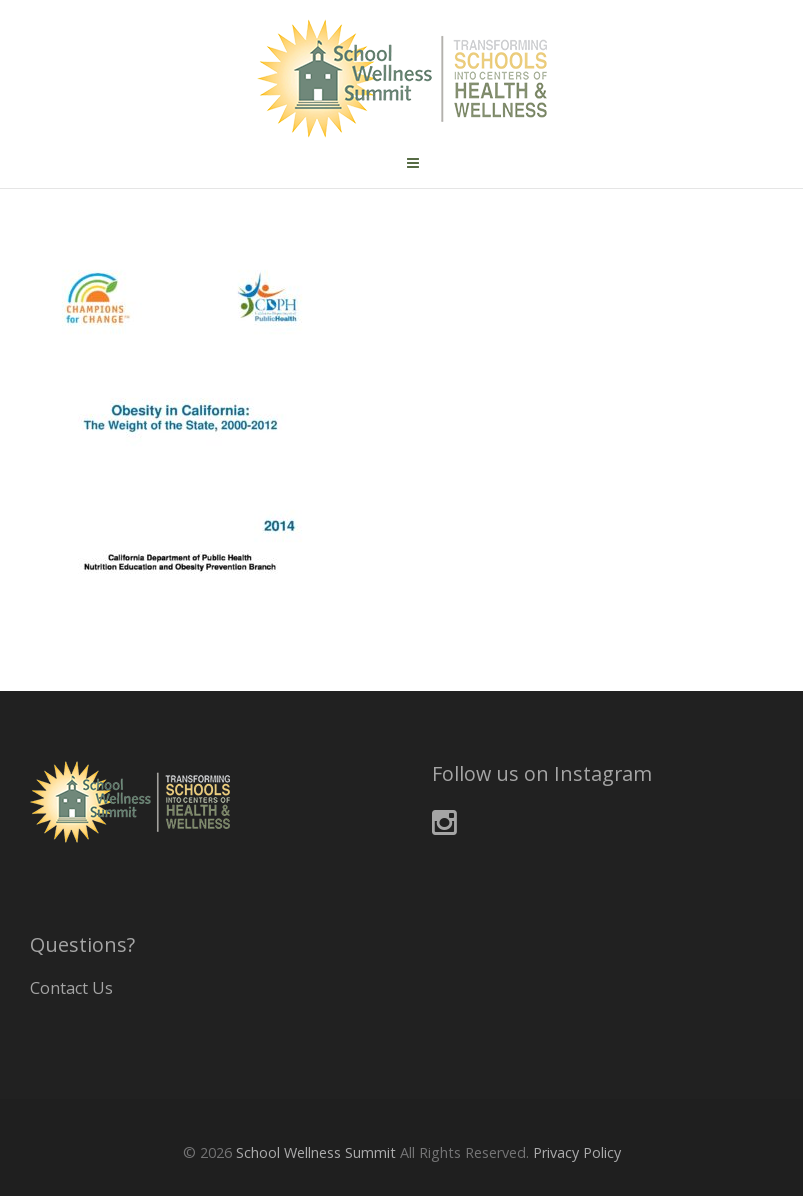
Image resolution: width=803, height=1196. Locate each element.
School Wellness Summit (316, 1152)
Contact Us (71, 988)
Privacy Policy (577, 1152)
